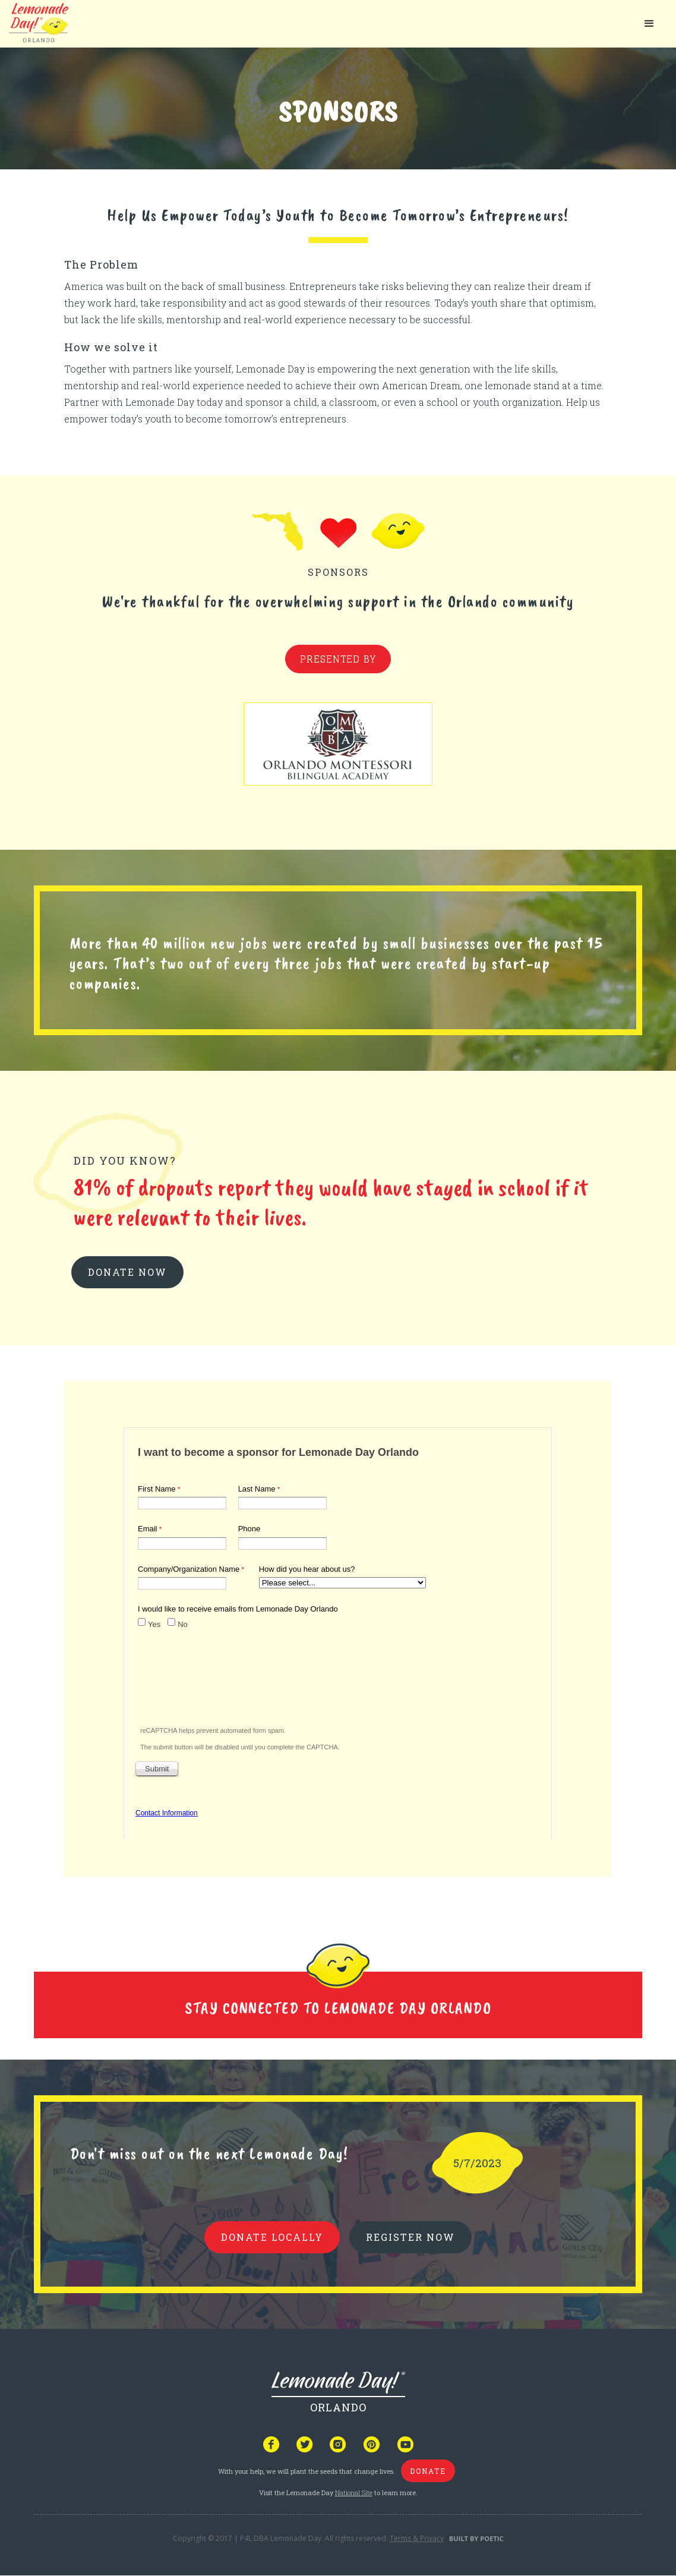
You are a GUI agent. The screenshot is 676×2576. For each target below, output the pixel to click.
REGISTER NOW (410, 2237)
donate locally (272, 2237)
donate (428, 2471)
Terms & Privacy (417, 2538)
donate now (127, 1272)
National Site (353, 2492)
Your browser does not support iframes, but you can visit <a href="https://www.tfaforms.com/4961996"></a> (338, 1631)
